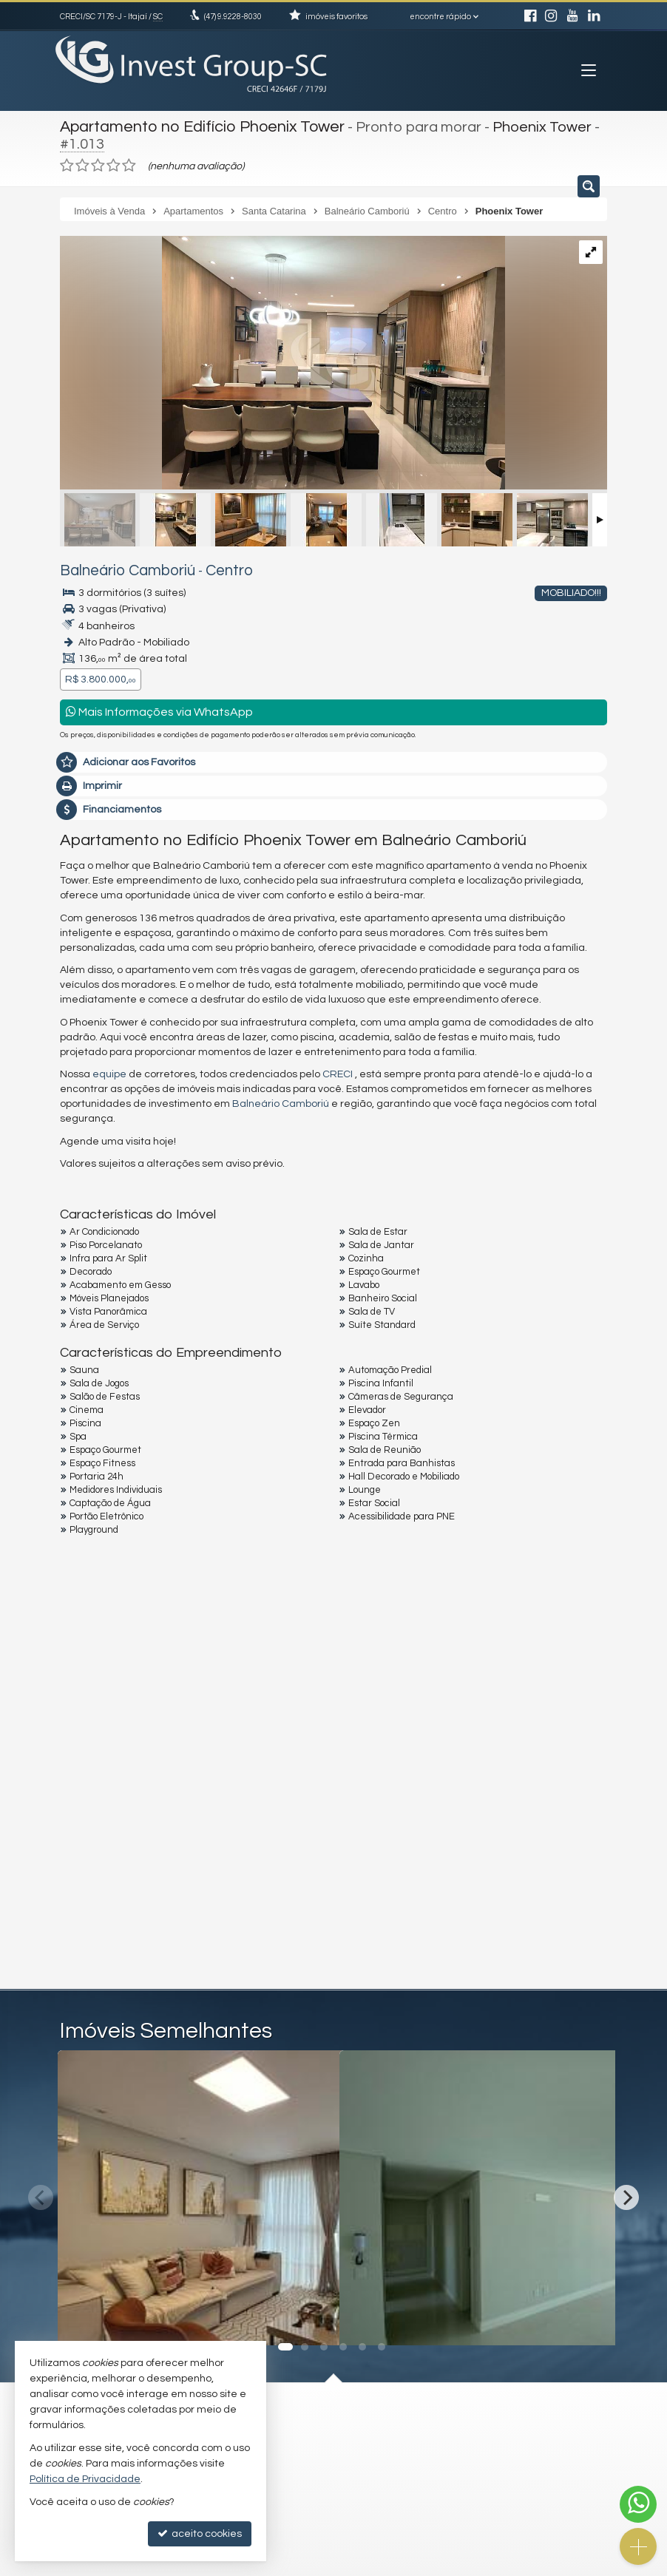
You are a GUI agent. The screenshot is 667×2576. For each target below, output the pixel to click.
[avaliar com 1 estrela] (67, 162)
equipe (109, 1070)
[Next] (626, 2193)
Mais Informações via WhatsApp (159, 708)
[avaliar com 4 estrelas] (113, 162)
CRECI (337, 1070)
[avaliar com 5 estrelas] (129, 162)
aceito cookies (200, 2533)
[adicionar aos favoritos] (312, 2316)
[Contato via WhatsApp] (638, 2504)
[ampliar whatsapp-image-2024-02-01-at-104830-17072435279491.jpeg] (282, 361)
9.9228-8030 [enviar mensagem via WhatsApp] (233, 17)
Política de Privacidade (85, 2479)
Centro (203, 567)
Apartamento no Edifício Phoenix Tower (194, 125)
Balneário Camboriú (116, 567)
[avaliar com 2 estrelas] (82, 162)
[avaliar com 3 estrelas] (98, 162)
